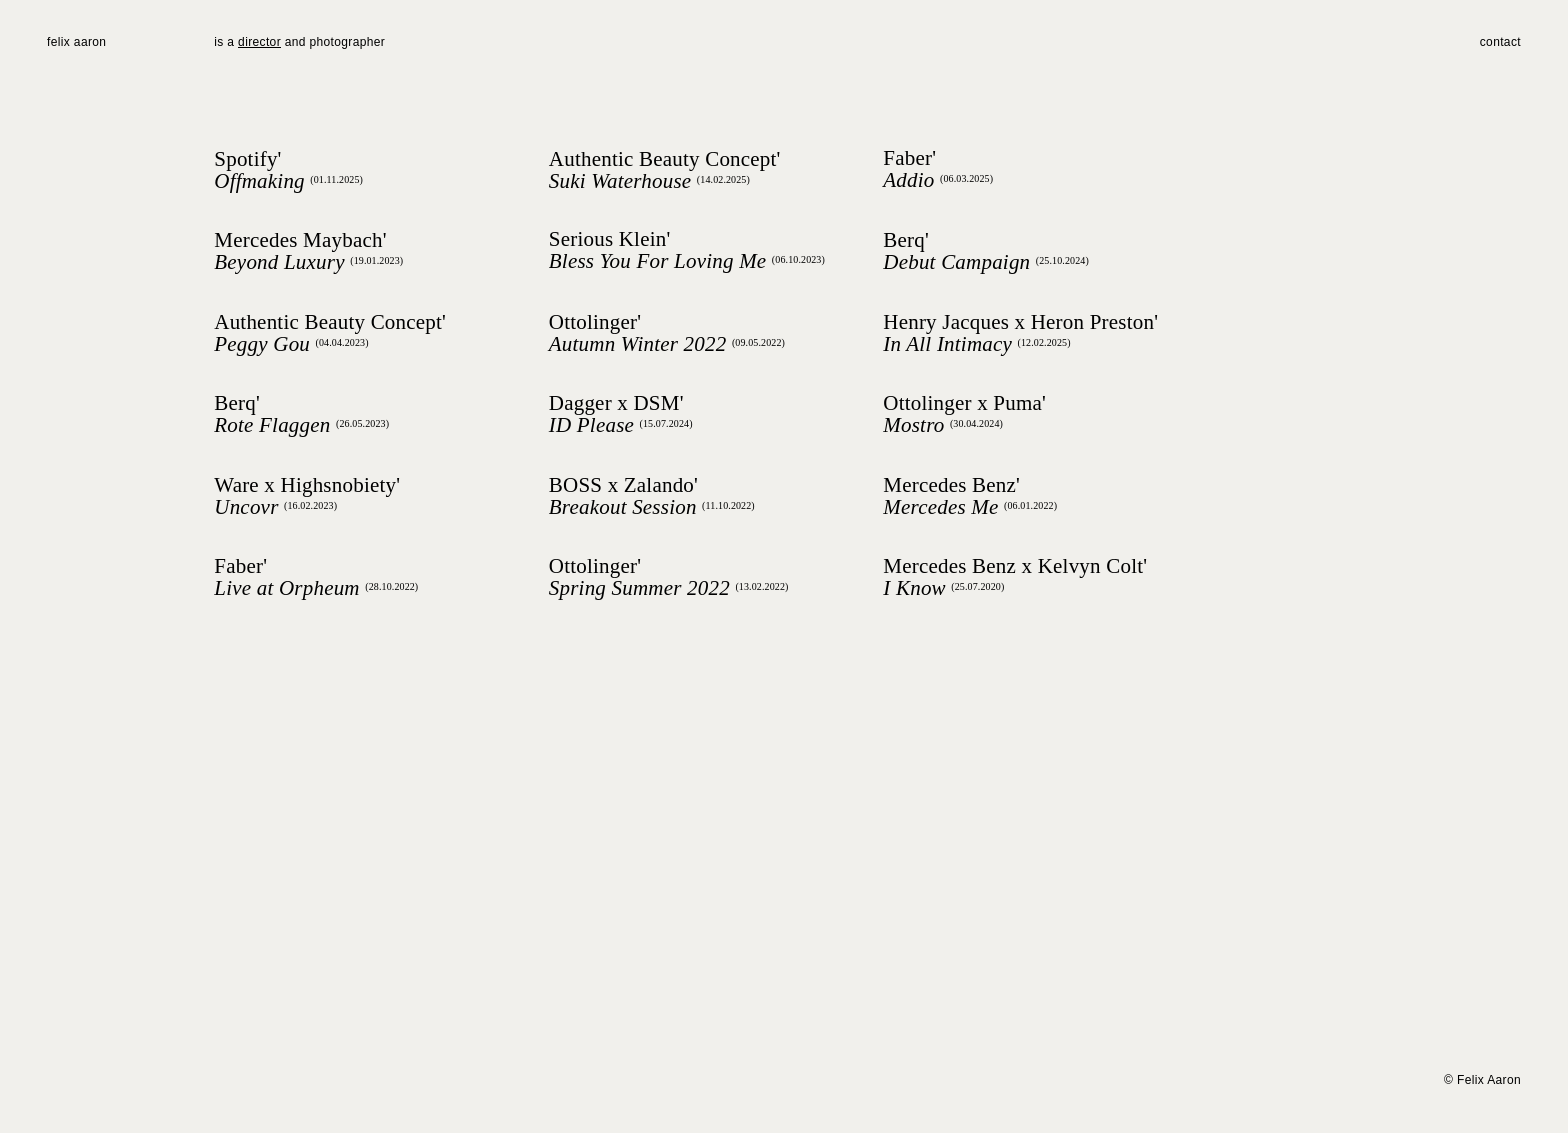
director (259, 42)
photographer (345, 42)
